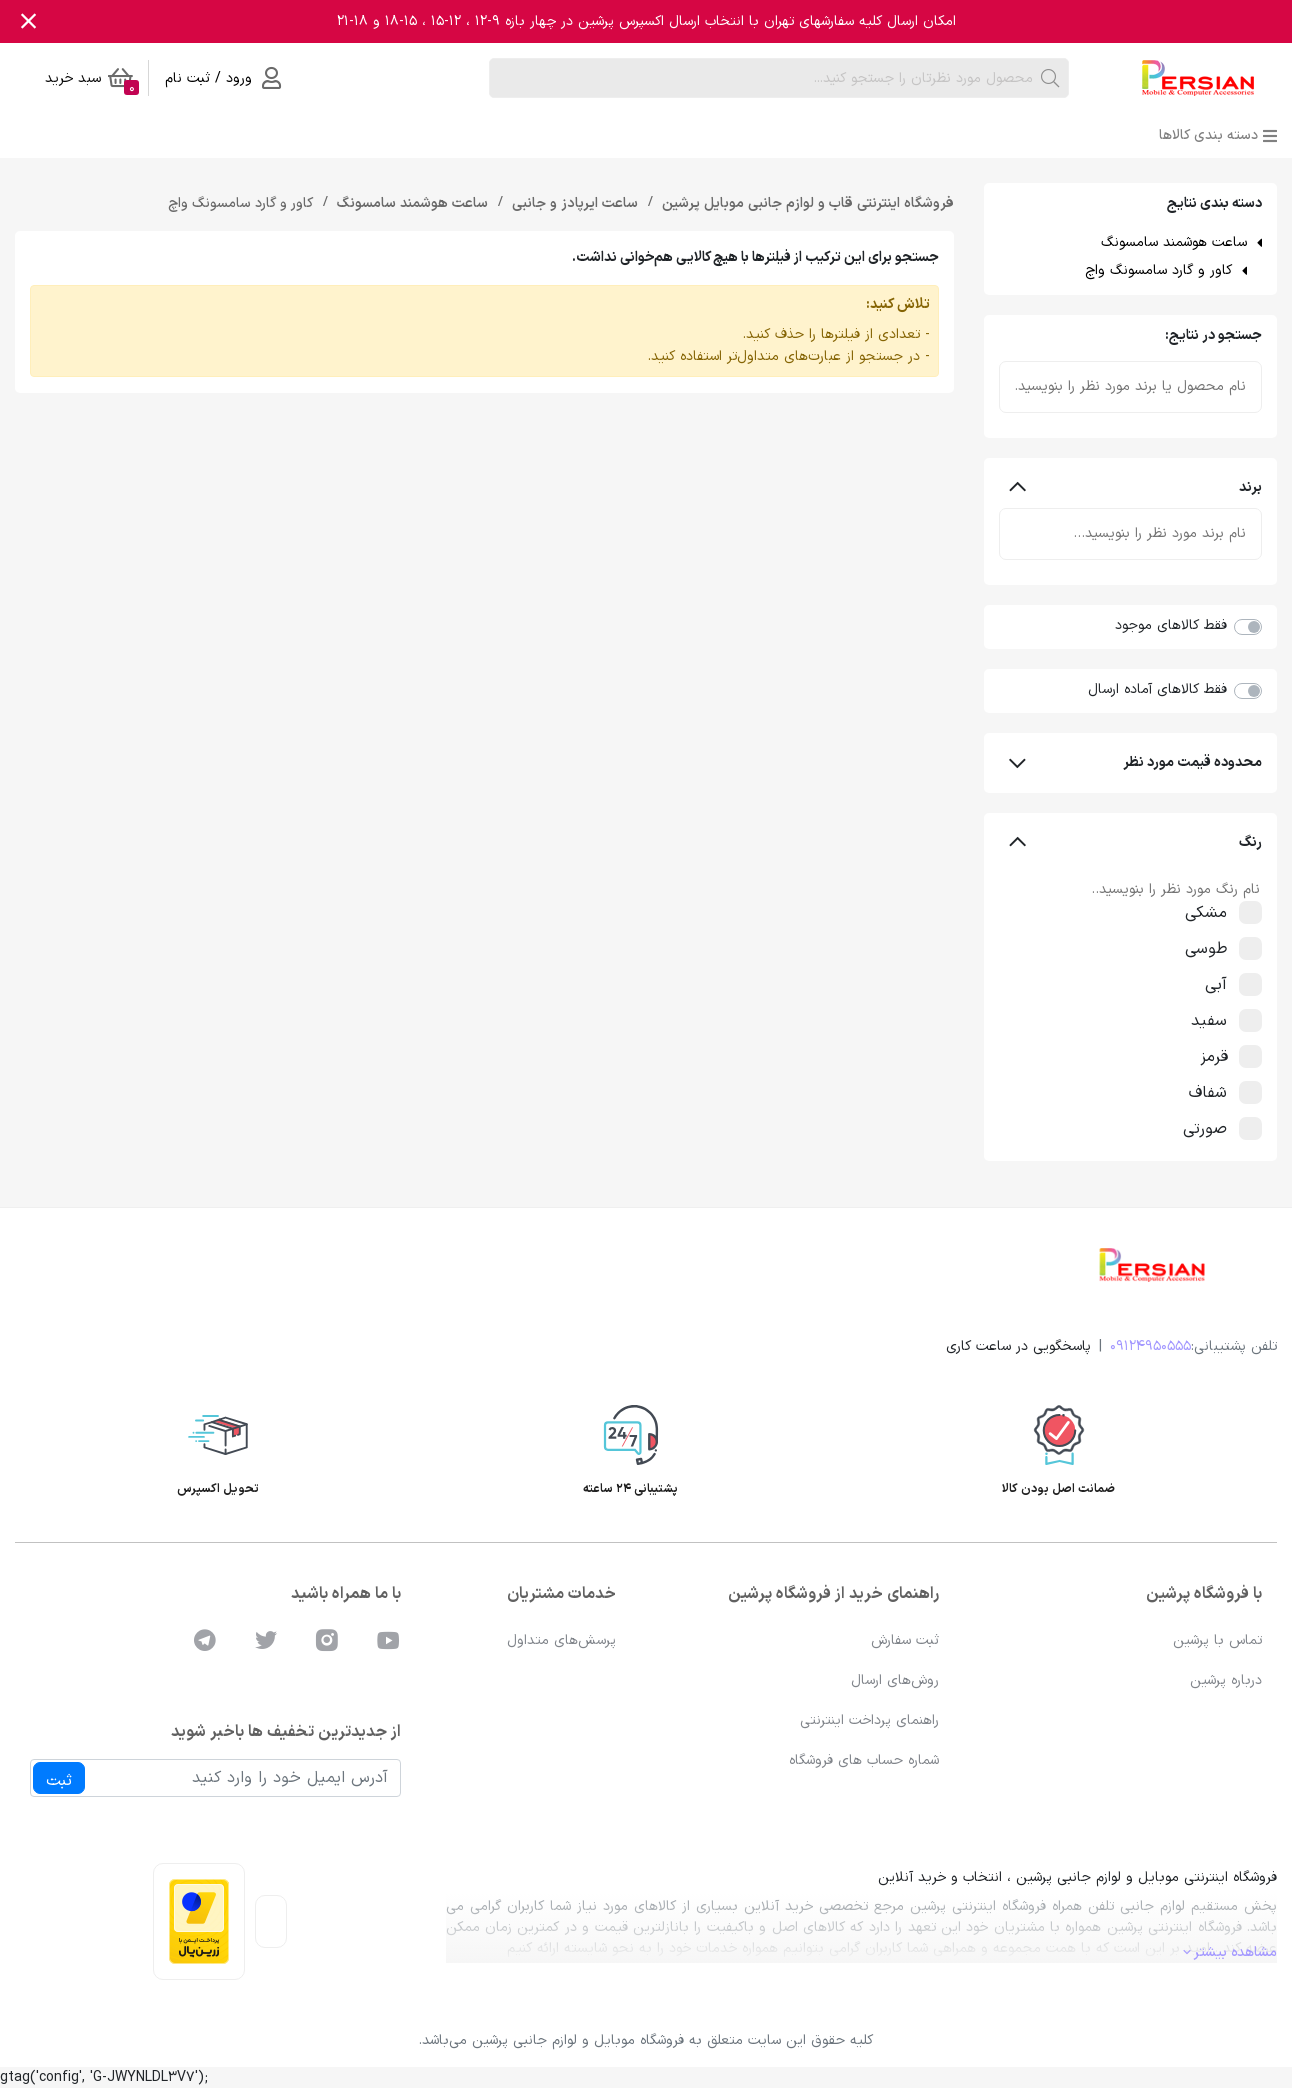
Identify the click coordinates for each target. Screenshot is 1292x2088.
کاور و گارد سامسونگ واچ (1158, 270)
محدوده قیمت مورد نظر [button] (1135, 762)
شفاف (1219, 1093)
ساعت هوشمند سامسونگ (1174, 242)
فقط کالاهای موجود (1171, 625)
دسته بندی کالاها (1218, 135)
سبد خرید (92, 81)
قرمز (1225, 1057)
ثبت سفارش (905, 1640)
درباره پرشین (1226, 1680)
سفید (1220, 1021)
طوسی (1217, 949)
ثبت (59, 1781)
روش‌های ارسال (895, 1680)
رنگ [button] (1135, 842)
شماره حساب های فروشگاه (864, 1760)
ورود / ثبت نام (223, 78)
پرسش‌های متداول (561, 1640)
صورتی (1216, 1129)
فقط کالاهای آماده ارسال (1157, 689)
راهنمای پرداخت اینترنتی (869, 1720)
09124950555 (1150, 1346)
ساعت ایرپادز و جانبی (573, 203)
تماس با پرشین (1217, 1640)
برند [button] (1135, 487)
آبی (1227, 985)
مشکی (1217, 913)
